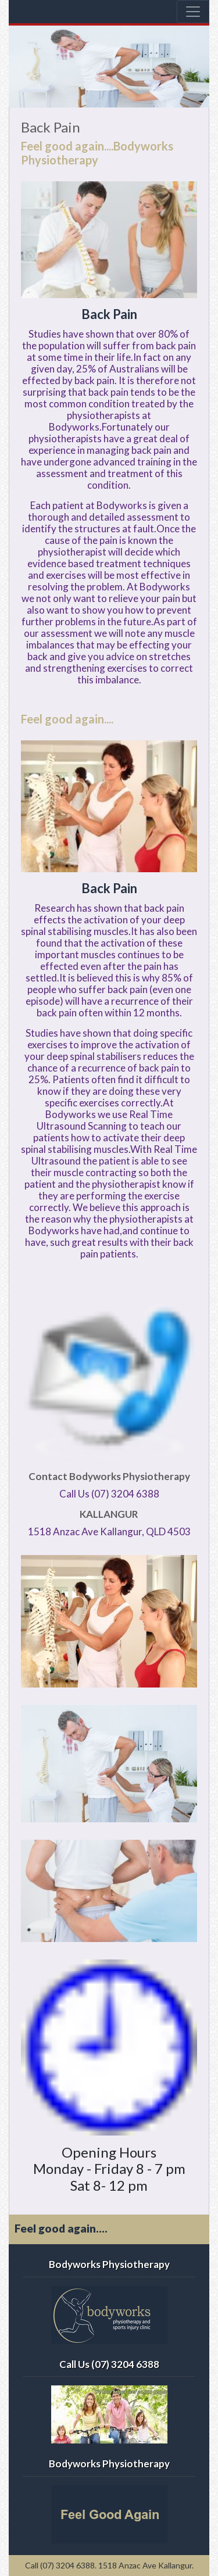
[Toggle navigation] (193, 11)
